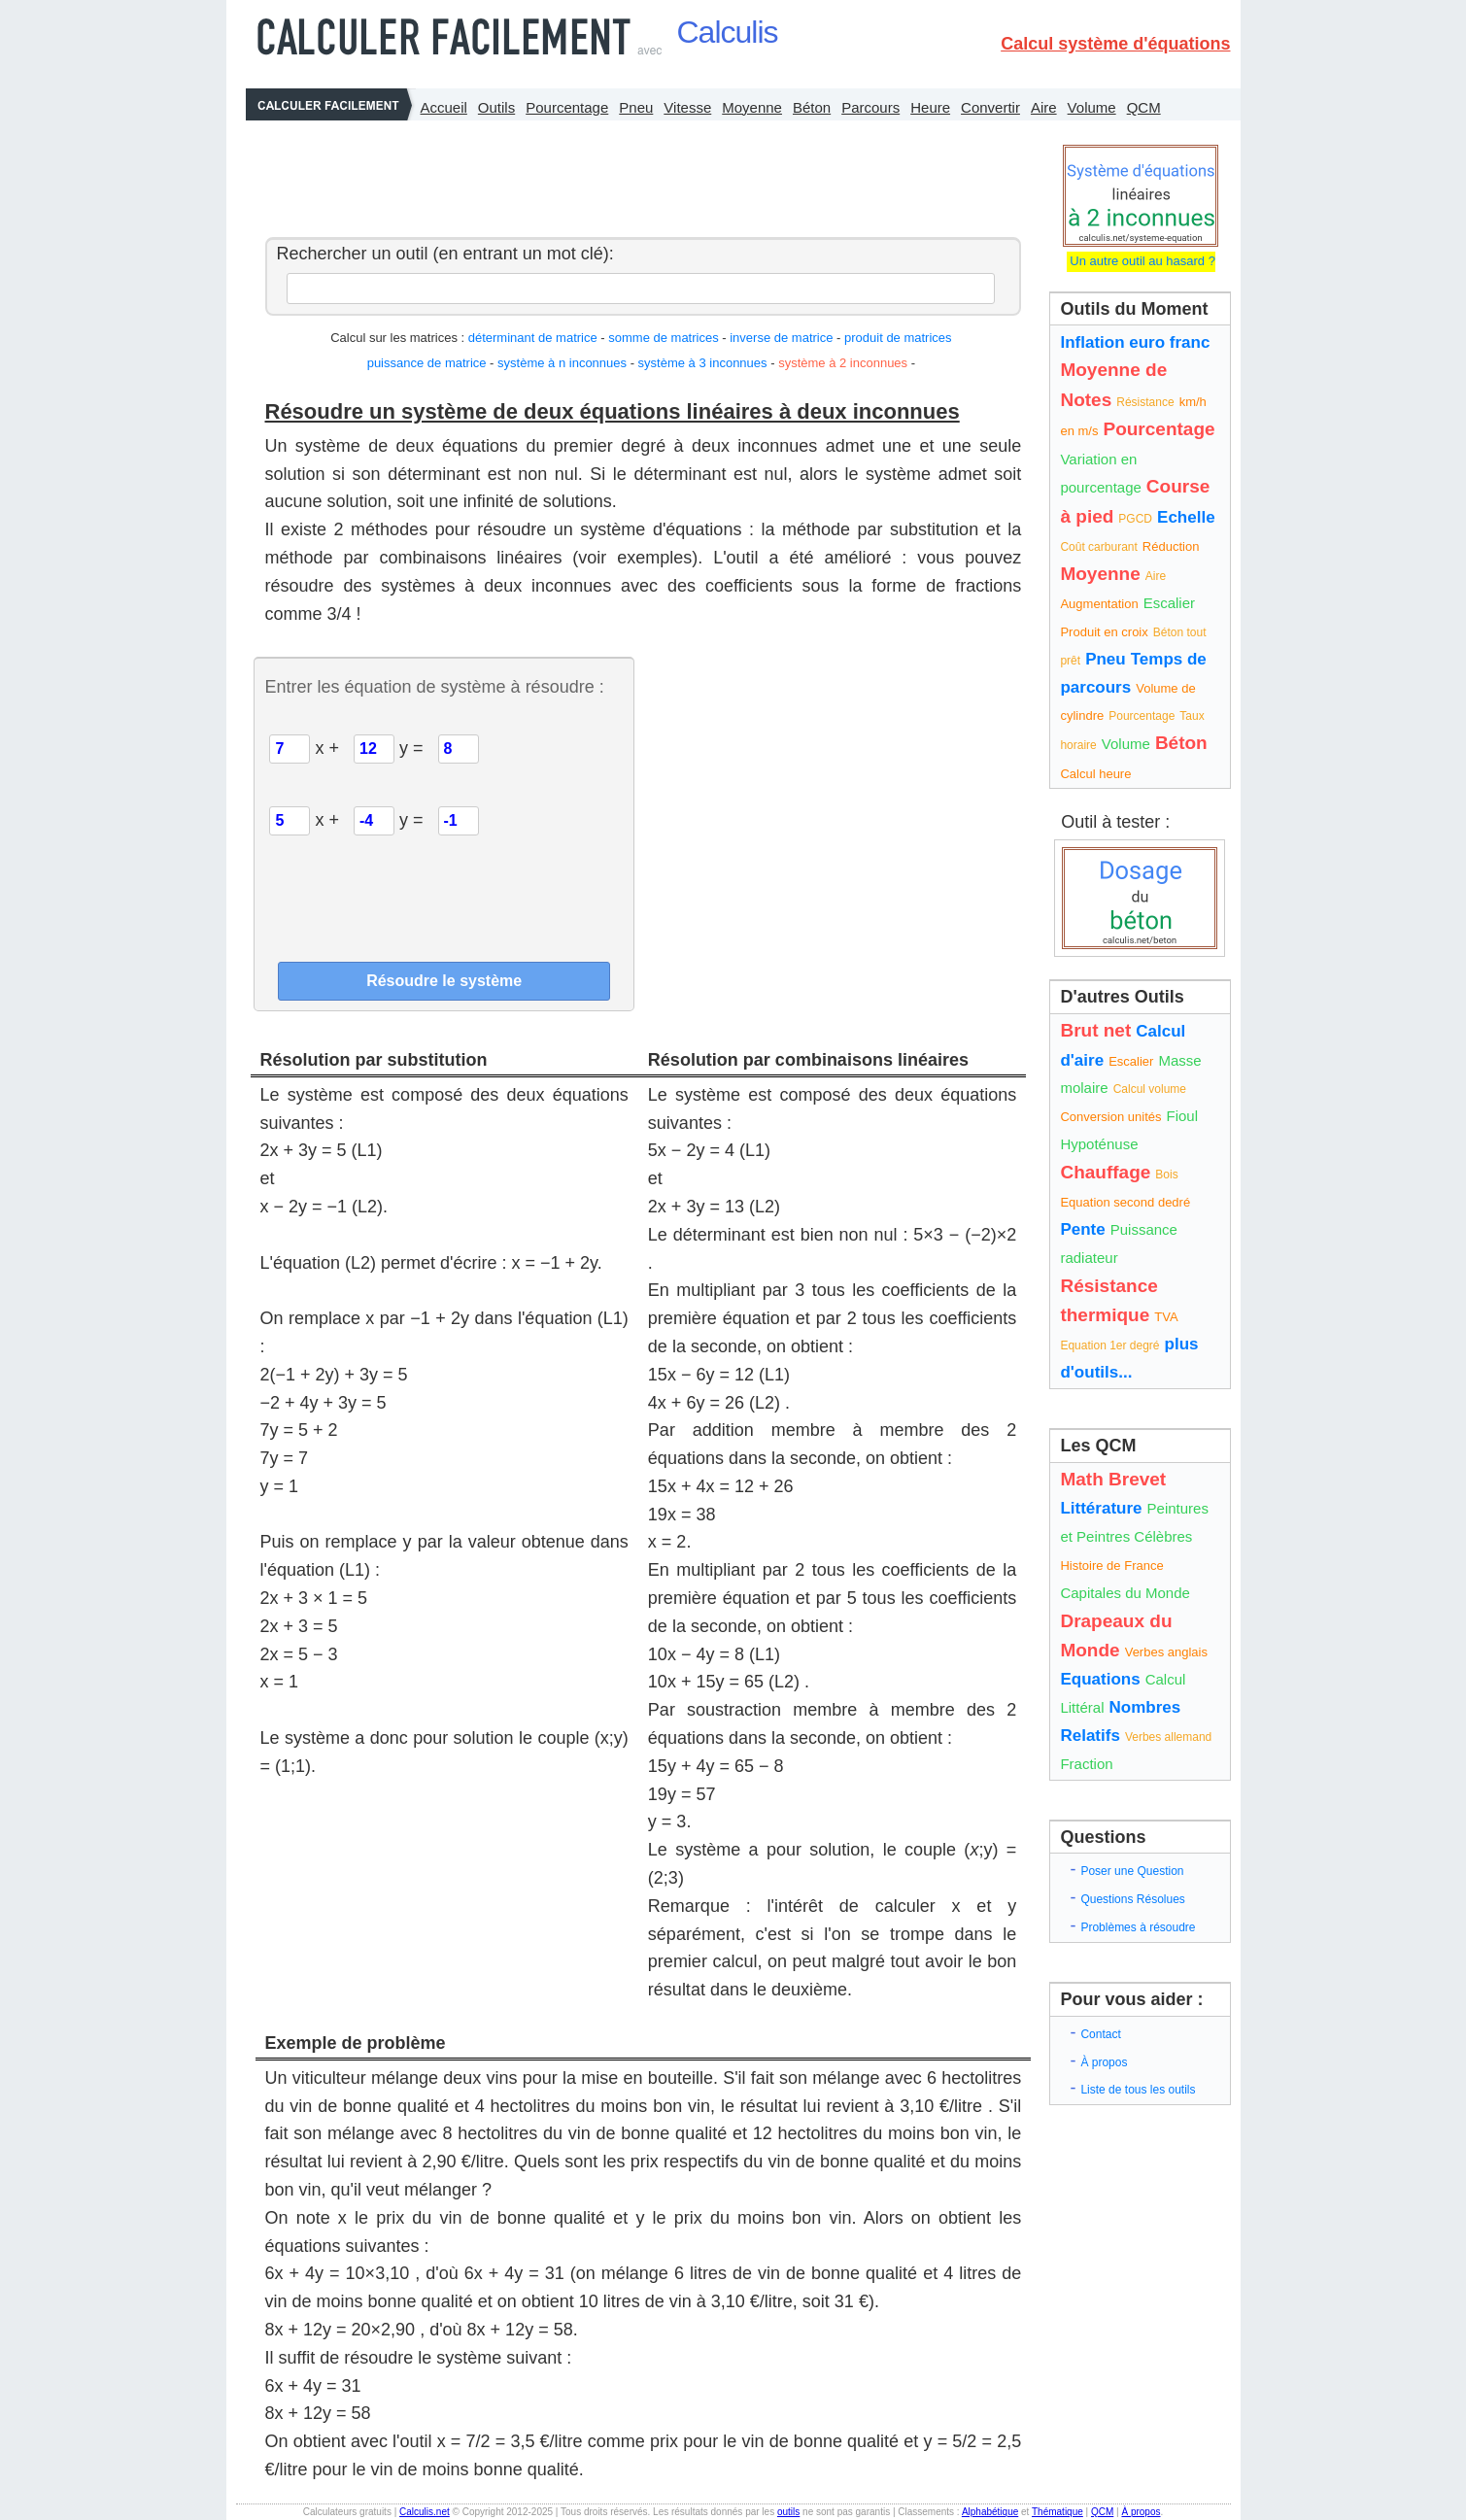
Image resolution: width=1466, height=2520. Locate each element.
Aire (1044, 107)
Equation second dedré (1125, 1202)
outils (788, 2511)
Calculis (727, 32)
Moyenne (752, 107)
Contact (1100, 2034)
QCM (1144, 107)
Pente (1082, 1229)
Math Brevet (1113, 1479)
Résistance (1145, 402)
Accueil (444, 107)
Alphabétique (990, 2511)
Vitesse (687, 107)
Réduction (1171, 546)
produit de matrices (898, 337)
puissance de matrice (427, 363)
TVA (1165, 1317)
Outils (496, 107)
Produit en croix (1103, 632)
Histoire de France (1111, 1565)
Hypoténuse (1099, 1144)
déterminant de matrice (532, 337)
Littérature (1101, 1508)
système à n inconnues (562, 363)
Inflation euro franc (1135, 342)
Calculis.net (424, 2511)
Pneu (636, 107)
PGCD (1135, 519)
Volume (1092, 107)
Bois (1166, 1174)
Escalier (1169, 603)
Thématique (1057, 2511)
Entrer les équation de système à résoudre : (433, 687)
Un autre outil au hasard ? (1141, 261)
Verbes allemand (1168, 1737)
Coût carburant (1098, 547)
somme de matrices (663, 337)
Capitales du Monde (1124, 1592)
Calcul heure (1095, 773)
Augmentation (1099, 603)
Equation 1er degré (1109, 1345)
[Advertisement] (638, 174)
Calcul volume (1149, 1089)
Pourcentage (567, 107)
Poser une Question (1131, 1871)
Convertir (990, 107)
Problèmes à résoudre (1137, 1927)
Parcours (870, 107)
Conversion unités (1110, 1116)
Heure (930, 107)
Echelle (1186, 517)
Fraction (1086, 1763)
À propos (1103, 2062)
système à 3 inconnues (702, 363)
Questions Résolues (1132, 1899)
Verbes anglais (1166, 1652)
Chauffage (1105, 1172)
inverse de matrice (783, 337)
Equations (1100, 1679)
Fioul (1183, 1115)
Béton (812, 107)
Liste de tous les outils (1137, 2089)
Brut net (1095, 1030)
